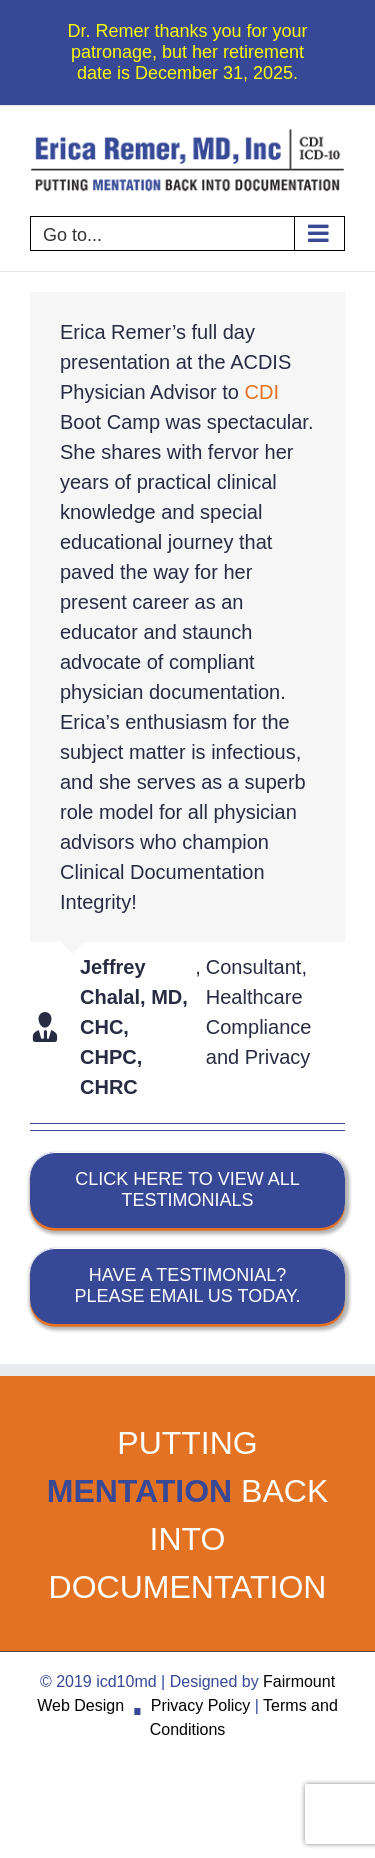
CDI (262, 392)
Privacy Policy (201, 1705)
